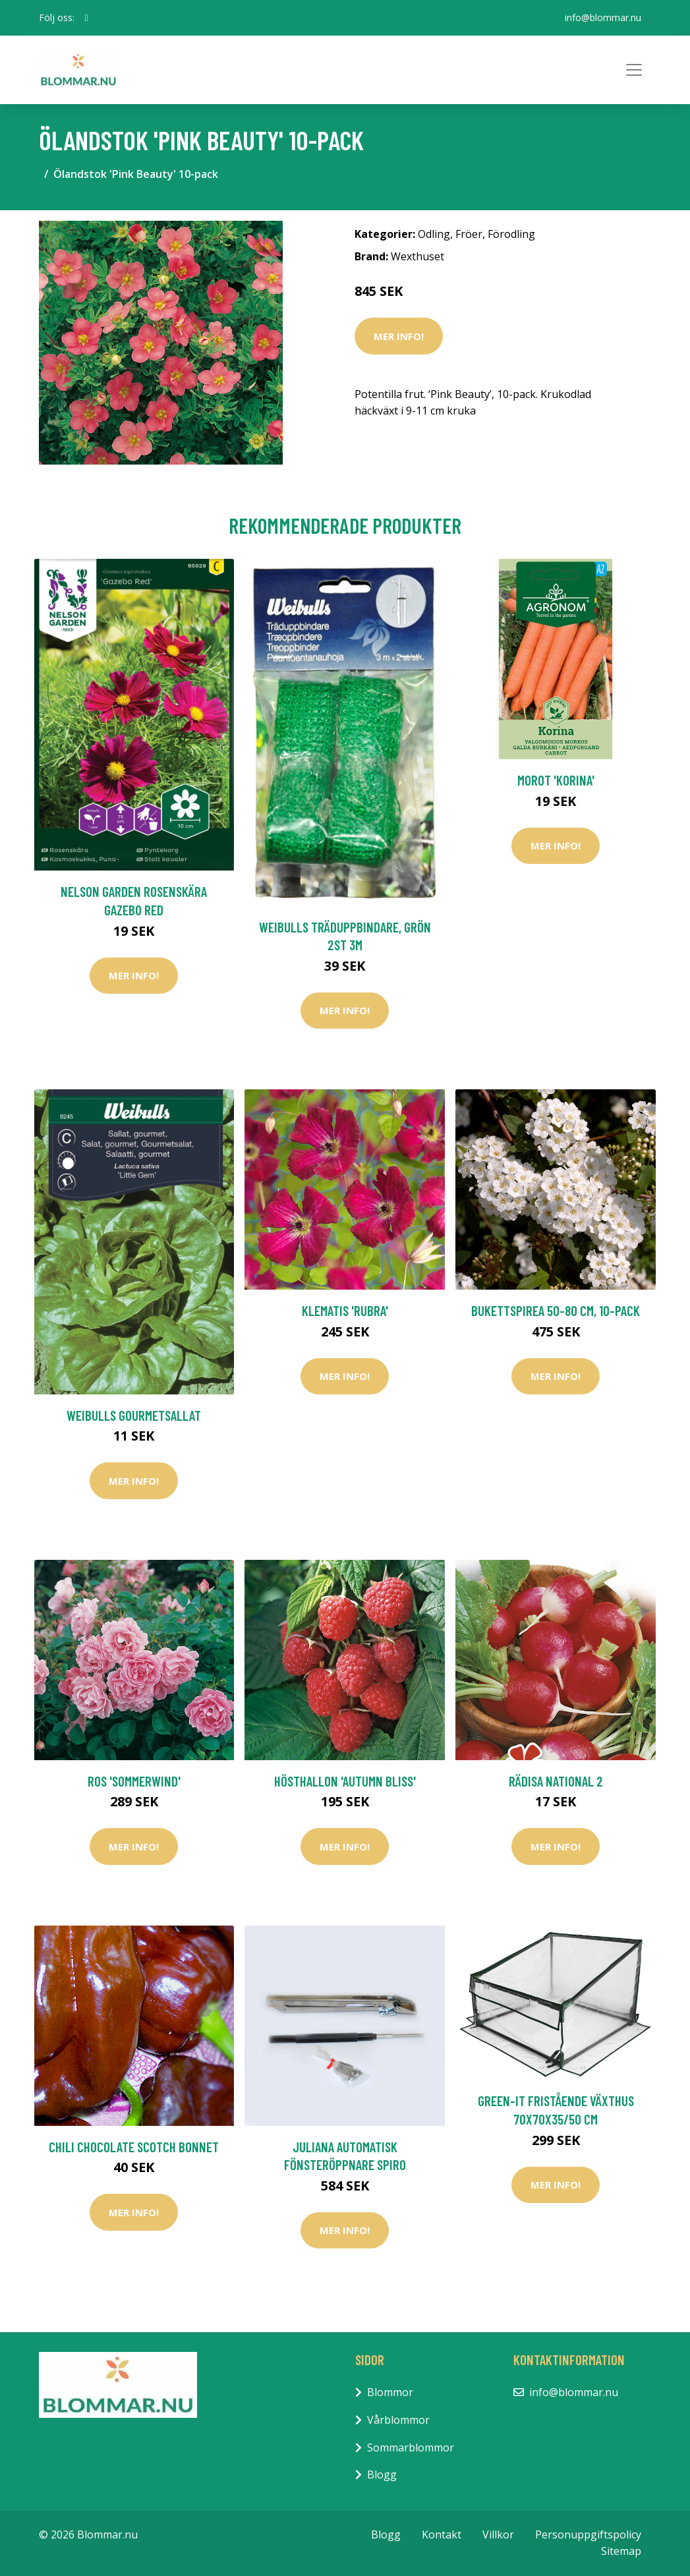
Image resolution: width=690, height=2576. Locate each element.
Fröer (468, 234)
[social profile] (87, 17)
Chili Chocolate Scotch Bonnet (134, 2146)
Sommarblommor (410, 2447)
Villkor (498, 2534)
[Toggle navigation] (634, 69)
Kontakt (441, 2534)
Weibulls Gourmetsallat (134, 1415)
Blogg (382, 2474)
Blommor (390, 2392)
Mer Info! (399, 336)
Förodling (511, 234)
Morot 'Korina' (555, 780)
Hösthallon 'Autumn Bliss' (345, 1781)
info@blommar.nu (603, 17)
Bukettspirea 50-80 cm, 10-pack (555, 1310)
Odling (434, 234)
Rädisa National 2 (556, 1781)
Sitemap (621, 2551)
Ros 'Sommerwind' (134, 1781)
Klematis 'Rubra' (345, 1310)
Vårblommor (398, 2420)
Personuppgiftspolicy (588, 2534)
